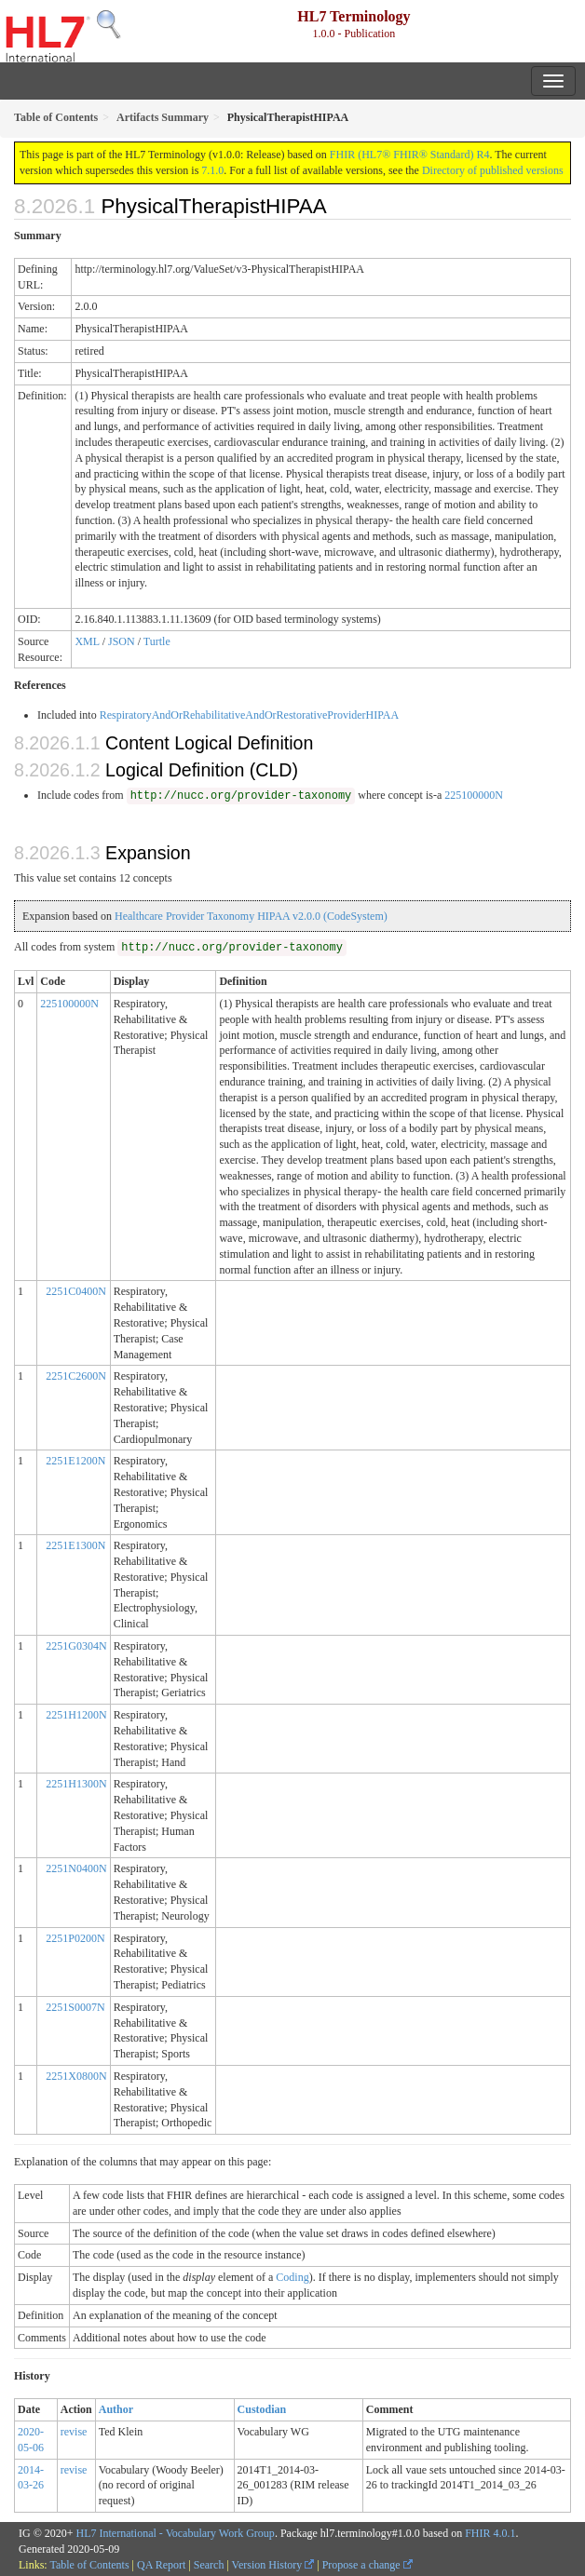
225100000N (473, 795)
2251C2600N (76, 1375)
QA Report (161, 2564)
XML (87, 641)
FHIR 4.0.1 (490, 2533)
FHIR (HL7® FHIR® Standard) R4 (410, 154)
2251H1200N (76, 1714)
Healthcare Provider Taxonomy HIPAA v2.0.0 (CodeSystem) (251, 916)
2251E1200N (75, 1460)
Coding (292, 2277)
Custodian (262, 2409)
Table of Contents (89, 2564)
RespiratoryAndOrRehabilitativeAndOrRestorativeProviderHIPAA (250, 715)
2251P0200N (75, 1938)
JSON (121, 641)
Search (209, 2564)
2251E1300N (75, 1545)
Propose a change (367, 2564)
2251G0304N (76, 1645)
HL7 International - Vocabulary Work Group (175, 2533)
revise (74, 2431)
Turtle (156, 641)
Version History (273, 2564)
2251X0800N (76, 2076)
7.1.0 (212, 170)
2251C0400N (76, 1291)
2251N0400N (76, 1868)
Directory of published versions (493, 170)
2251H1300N (76, 1783)
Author (116, 2409)
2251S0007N (75, 2007)
